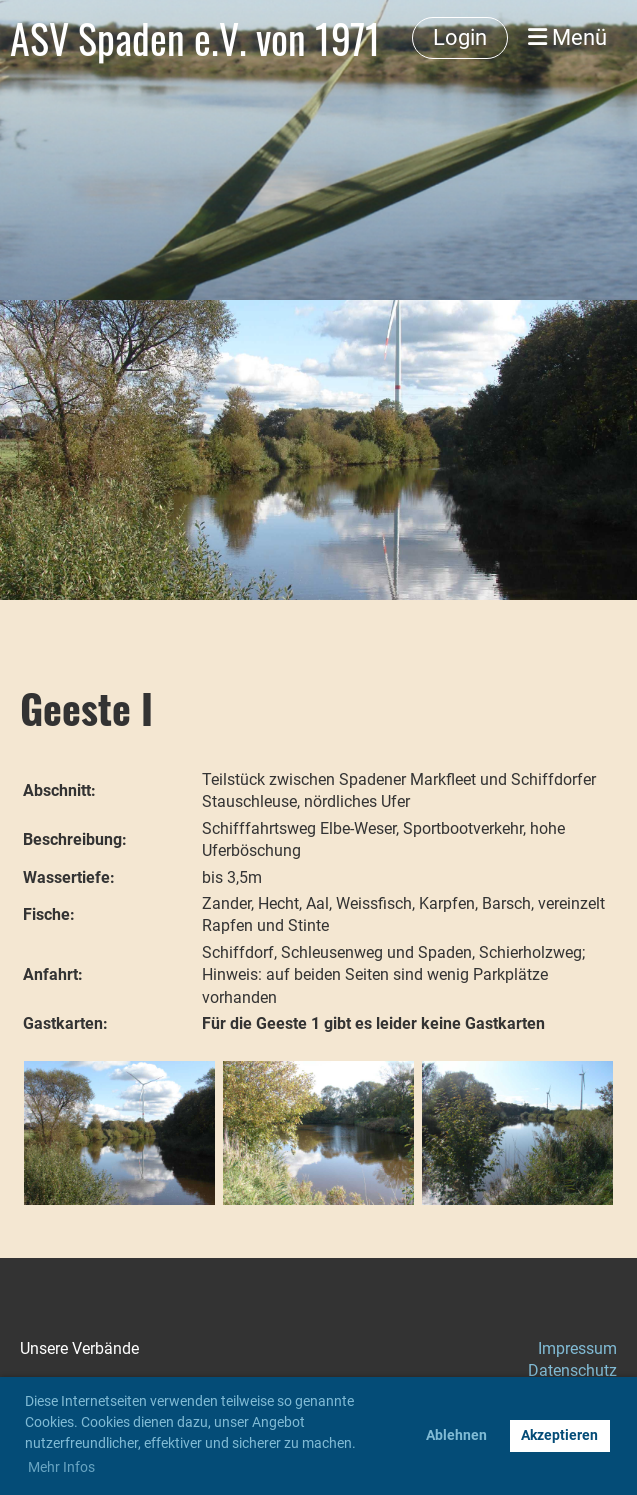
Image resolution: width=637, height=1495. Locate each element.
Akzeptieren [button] (559, 1435)
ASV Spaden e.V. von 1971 (195, 38)
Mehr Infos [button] (61, 1467)
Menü (567, 37)
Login (460, 37)
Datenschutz (572, 1370)
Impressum (577, 1348)
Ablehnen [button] (456, 1435)
